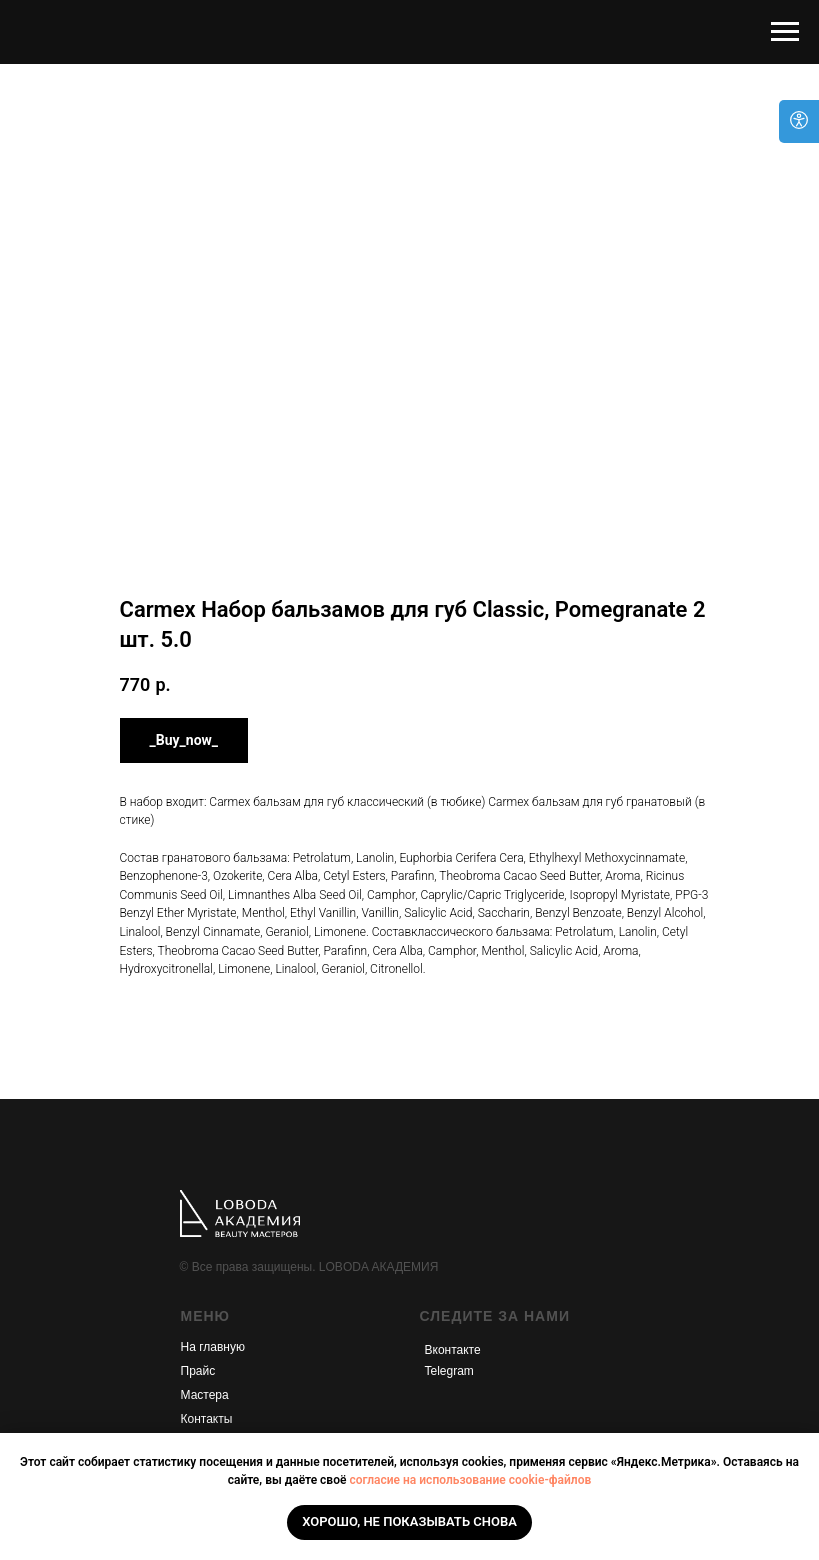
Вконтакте (453, 1350)
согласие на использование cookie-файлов (470, 1480)
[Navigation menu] (785, 32)
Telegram (449, 1371)
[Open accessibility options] (799, 121)
